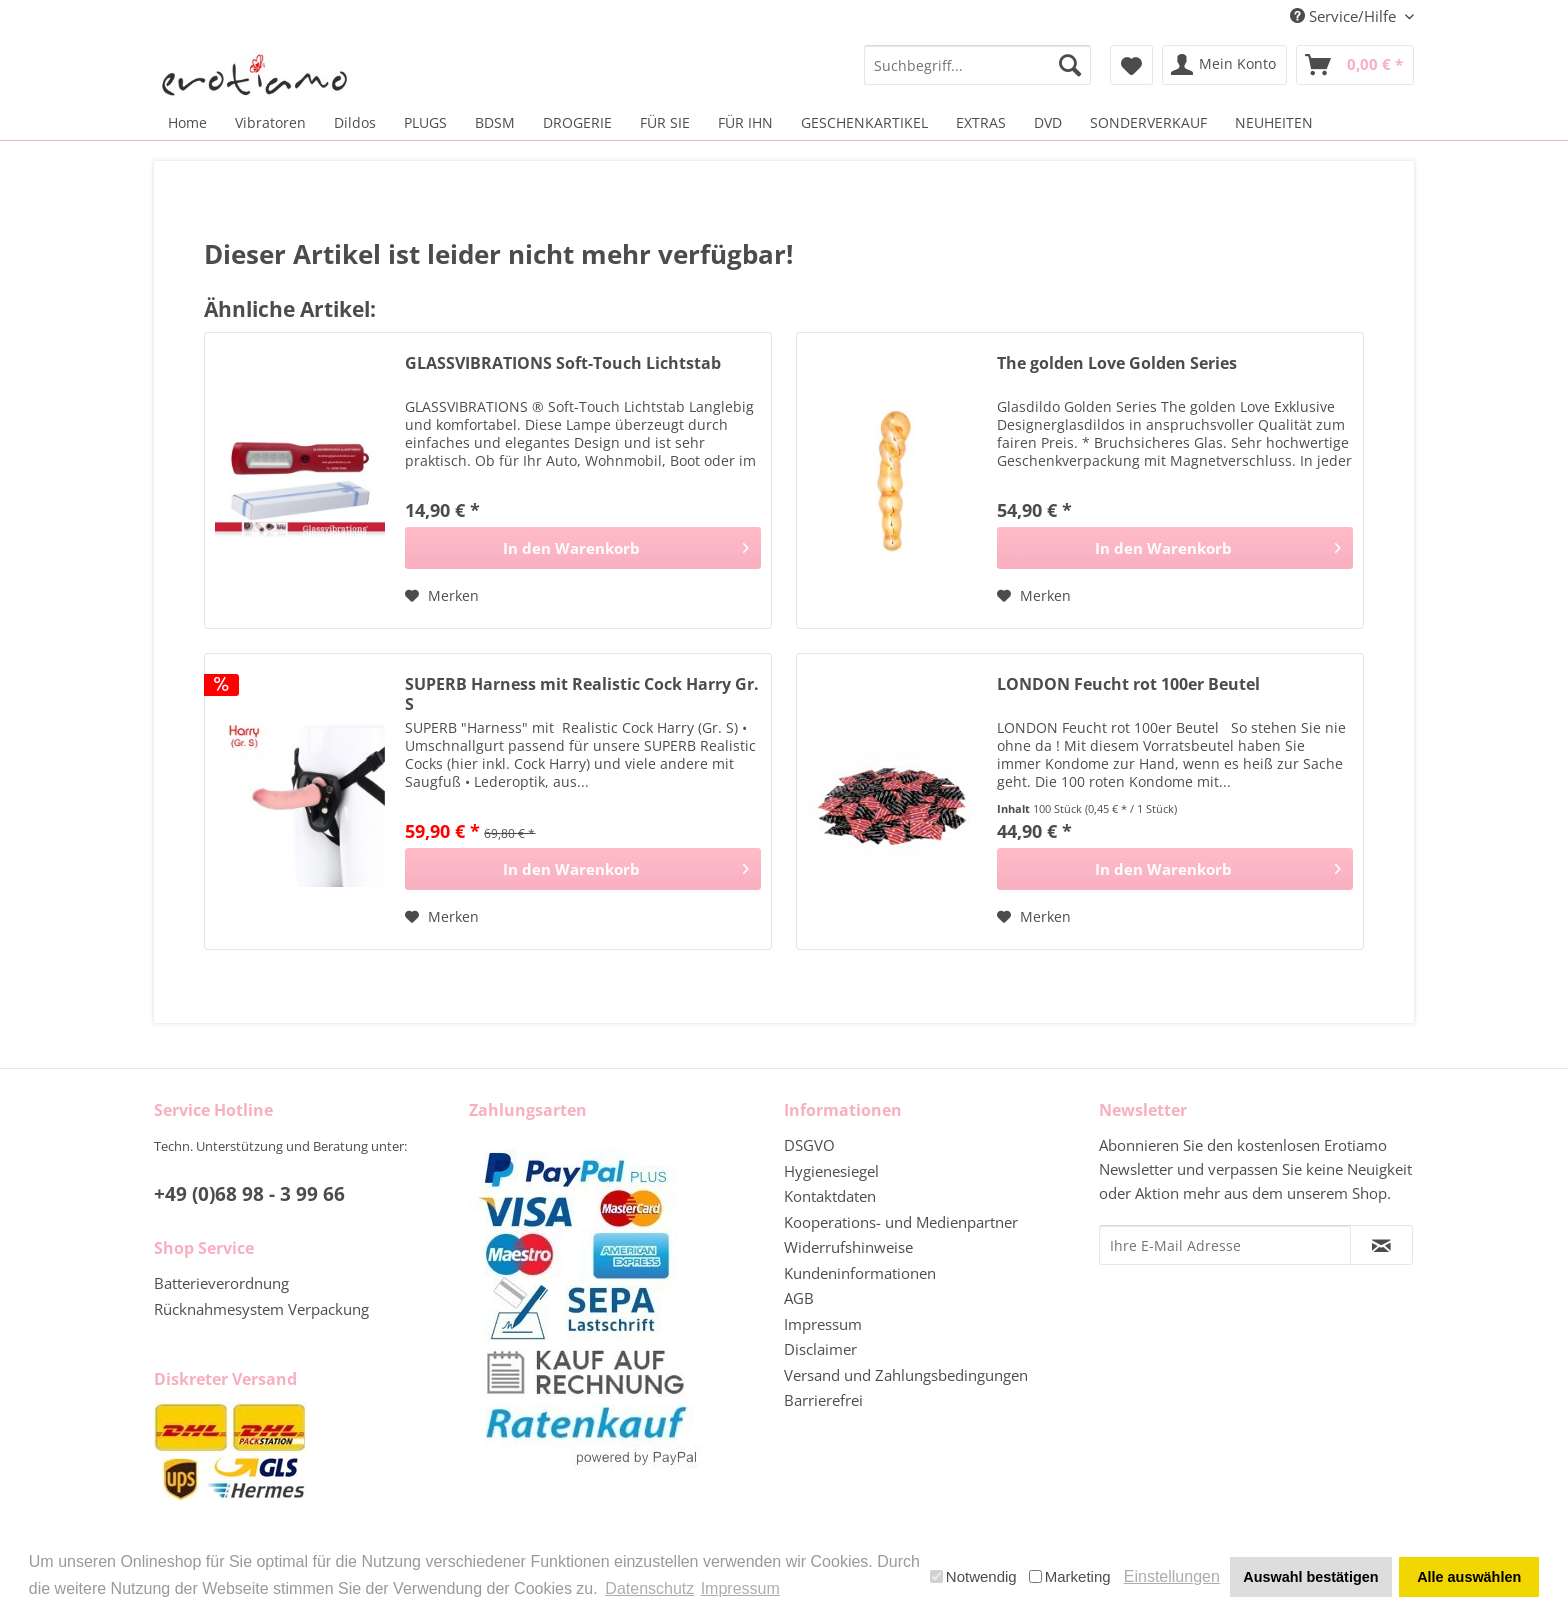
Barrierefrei (823, 1400)
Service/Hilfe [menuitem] (1345, 16)
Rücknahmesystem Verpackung (261, 1309)
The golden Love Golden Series (1117, 363)
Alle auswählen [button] (1469, 1577)
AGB (799, 1298)
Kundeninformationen (860, 1273)
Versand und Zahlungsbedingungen (906, 1375)
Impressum (823, 1324)
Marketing (1070, 1576)
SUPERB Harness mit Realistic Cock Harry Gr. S (582, 694)
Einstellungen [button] (1172, 1576)
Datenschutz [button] (649, 1588)
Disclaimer (820, 1349)
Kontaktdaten (830, 1196)
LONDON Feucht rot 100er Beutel (1128, 684)
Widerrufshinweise (848, 1247)
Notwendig (973, 1576)
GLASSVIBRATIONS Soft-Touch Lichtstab (563, 363)
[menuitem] (977, 65)
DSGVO (809, 1145)
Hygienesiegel (831, 1171)
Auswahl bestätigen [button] (1310, 1577)
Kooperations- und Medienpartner (901, 1222)
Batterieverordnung (221, 1283)
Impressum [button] (740, 1588)
